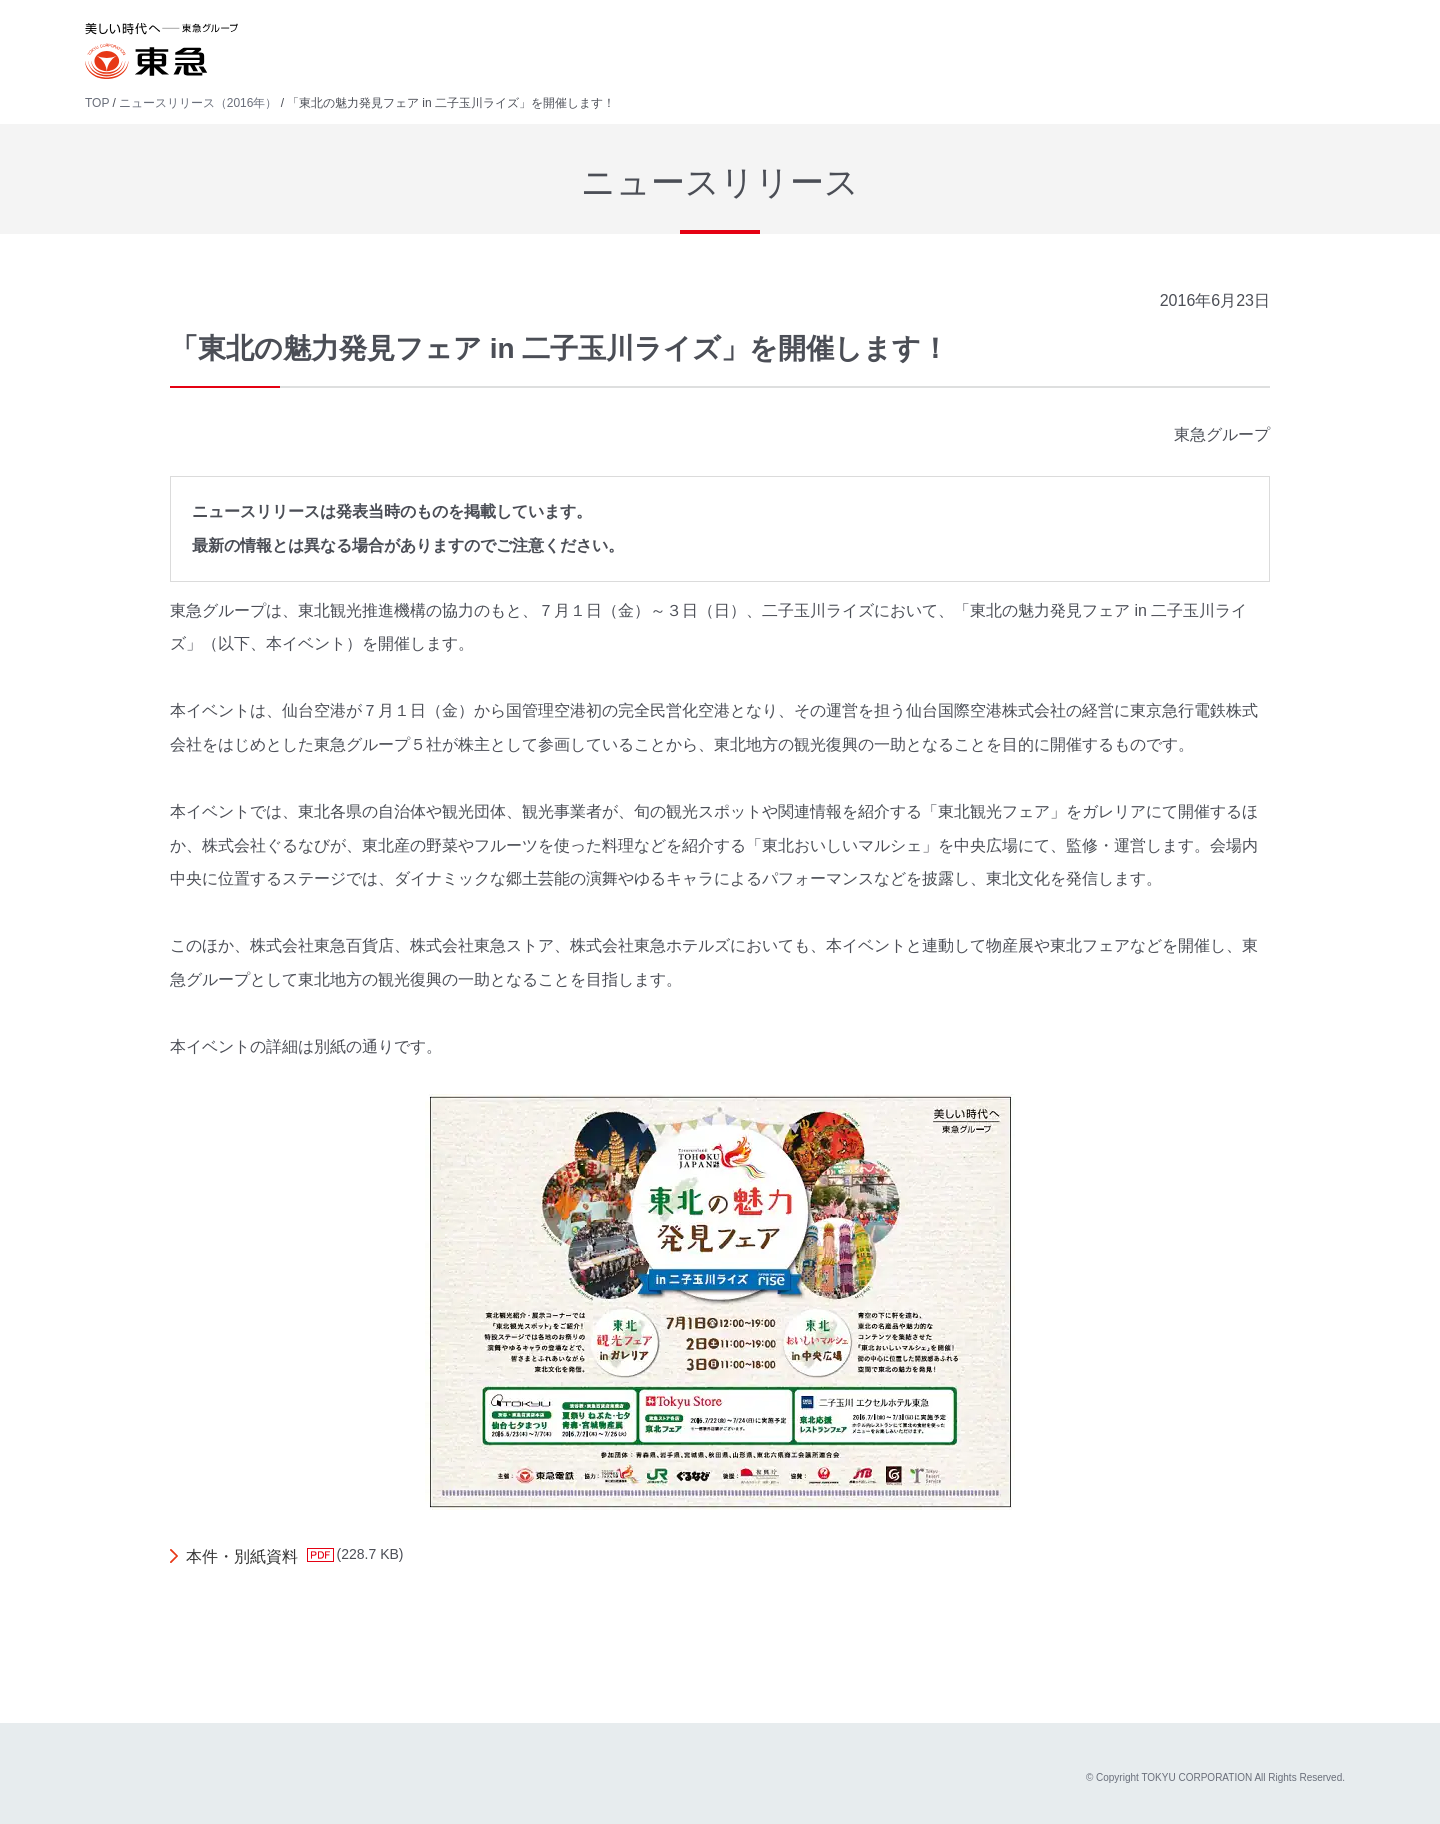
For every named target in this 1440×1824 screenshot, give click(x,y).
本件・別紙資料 (242, 1556)
